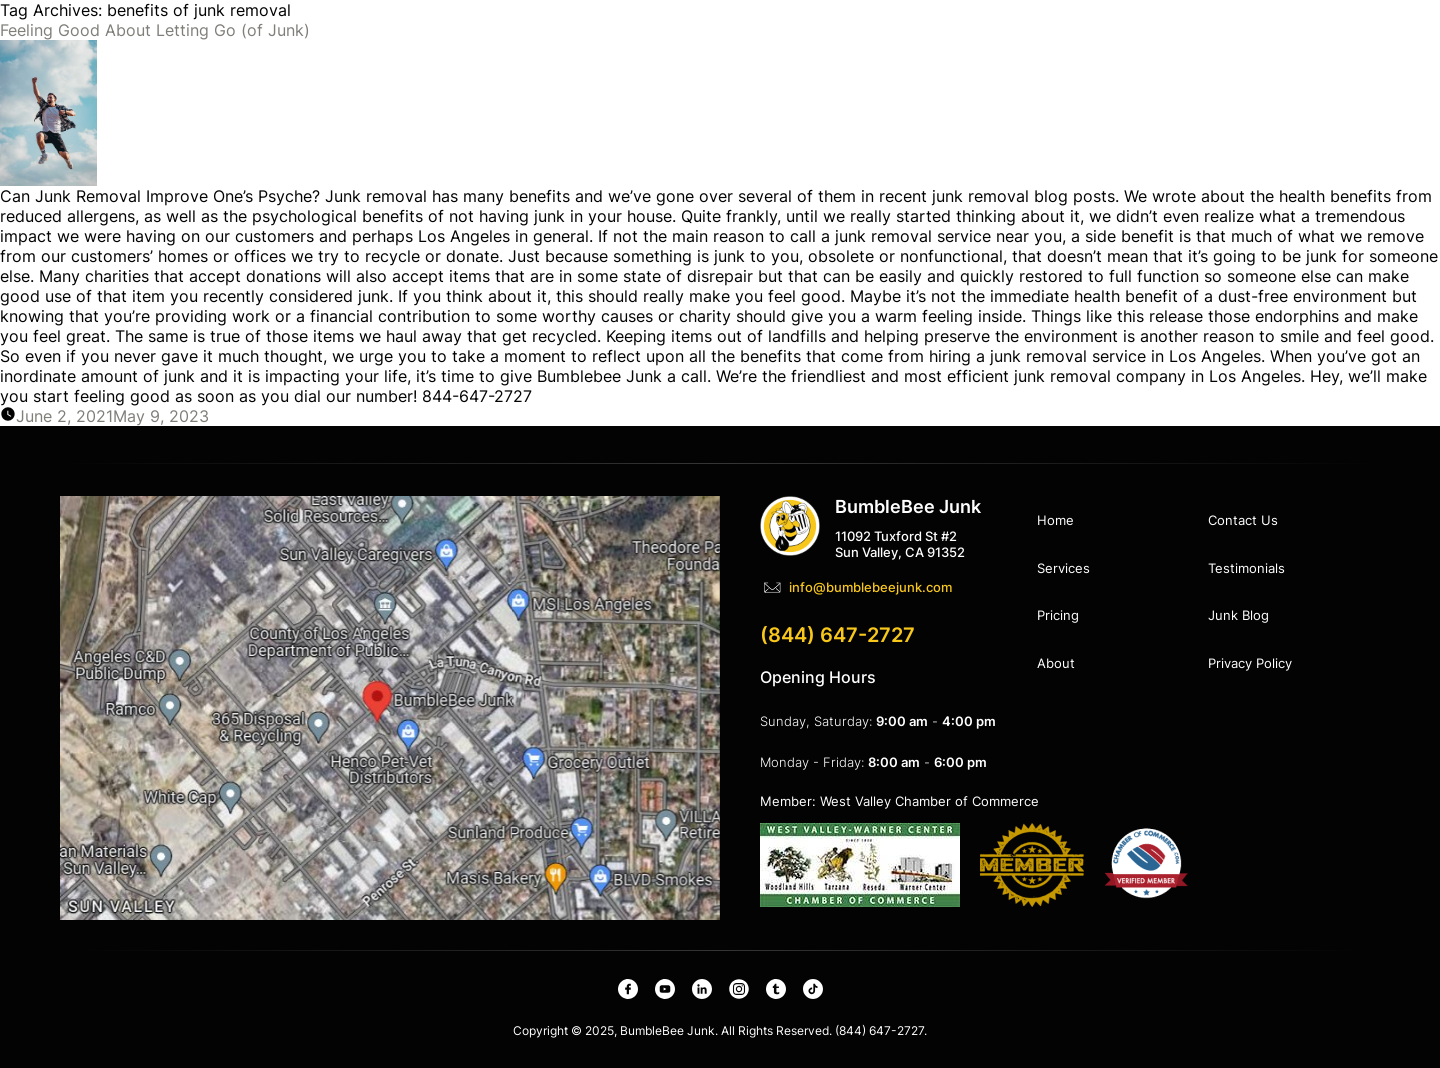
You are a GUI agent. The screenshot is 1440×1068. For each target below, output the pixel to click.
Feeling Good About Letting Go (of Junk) (155, 30)
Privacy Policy (1250, 663)
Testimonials (1246, 568)
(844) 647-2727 (837, 635)
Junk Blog (1238, 615)
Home (1055, 520)
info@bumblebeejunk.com (870, 587)
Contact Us (1243, 520)
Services (1063, 568)
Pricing (1058, 615)
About (1056, 663)
